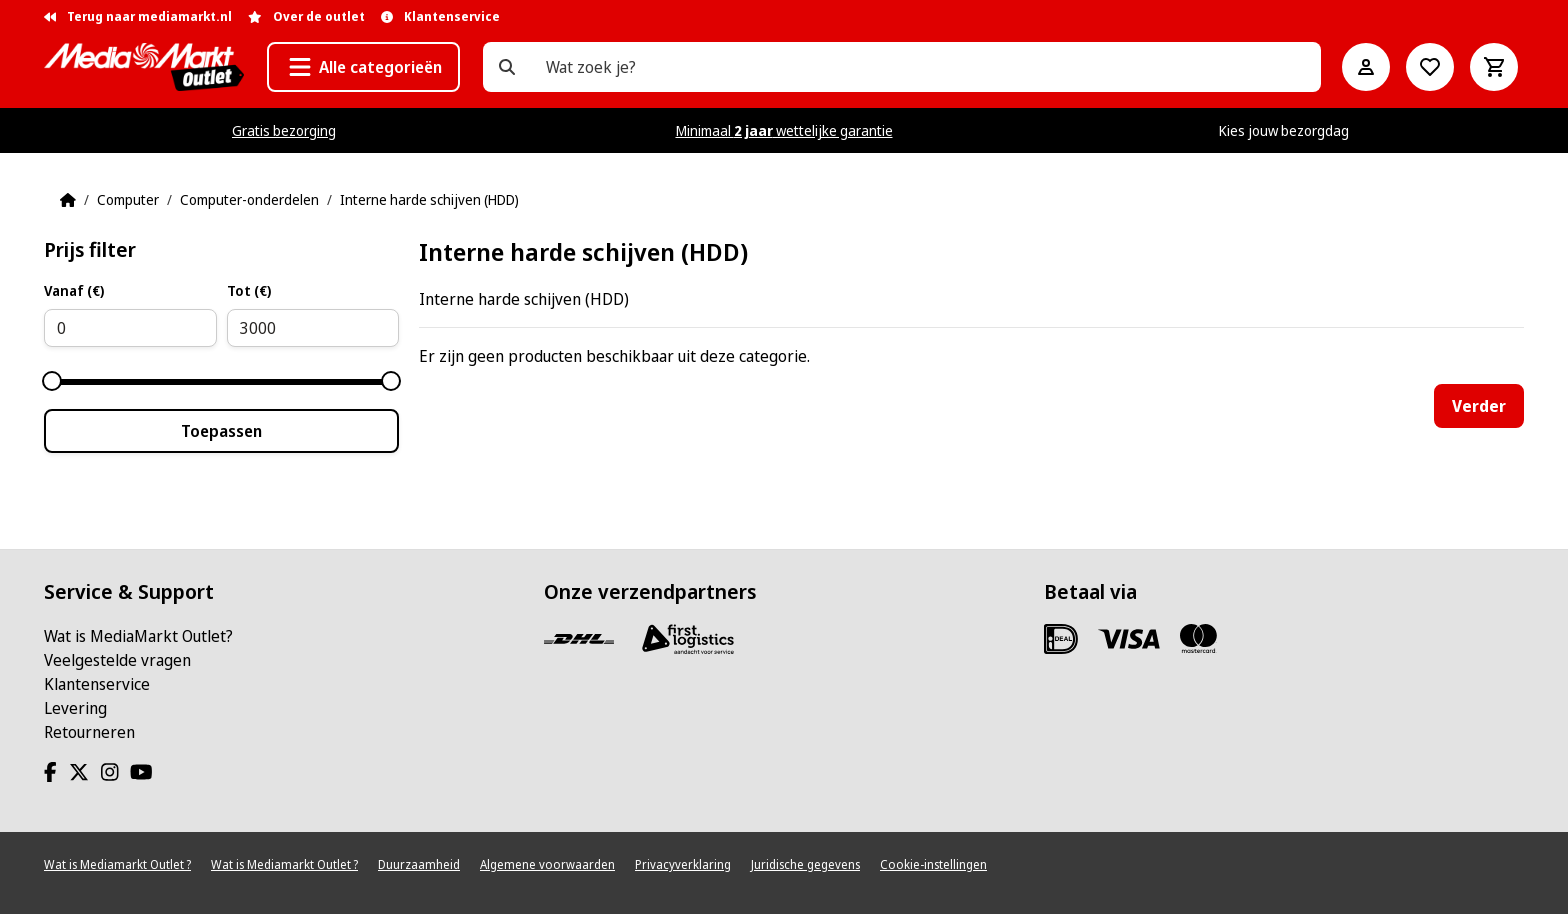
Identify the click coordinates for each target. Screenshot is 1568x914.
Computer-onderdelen (249, 199)
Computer (128, 199)
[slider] (52, 381)
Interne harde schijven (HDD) (429, 199)
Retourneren (89, 732)
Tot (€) (249, 290)
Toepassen (221, 431)
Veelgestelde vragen (117, 660)
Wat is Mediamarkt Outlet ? (117, 864)
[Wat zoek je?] (507, 67)
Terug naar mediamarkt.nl (138, 16)
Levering (75, 708)
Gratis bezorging (284, 130)
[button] (363, 67)
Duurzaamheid (419, 864)
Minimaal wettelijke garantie (784, 130)
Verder (1479, 406)
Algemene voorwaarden (547, 864)
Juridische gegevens (805, 864)
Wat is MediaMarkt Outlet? (138, 636)
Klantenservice (97, 684)
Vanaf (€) (74, 290)
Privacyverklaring (683, 864)
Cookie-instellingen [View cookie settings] (933, 864)
